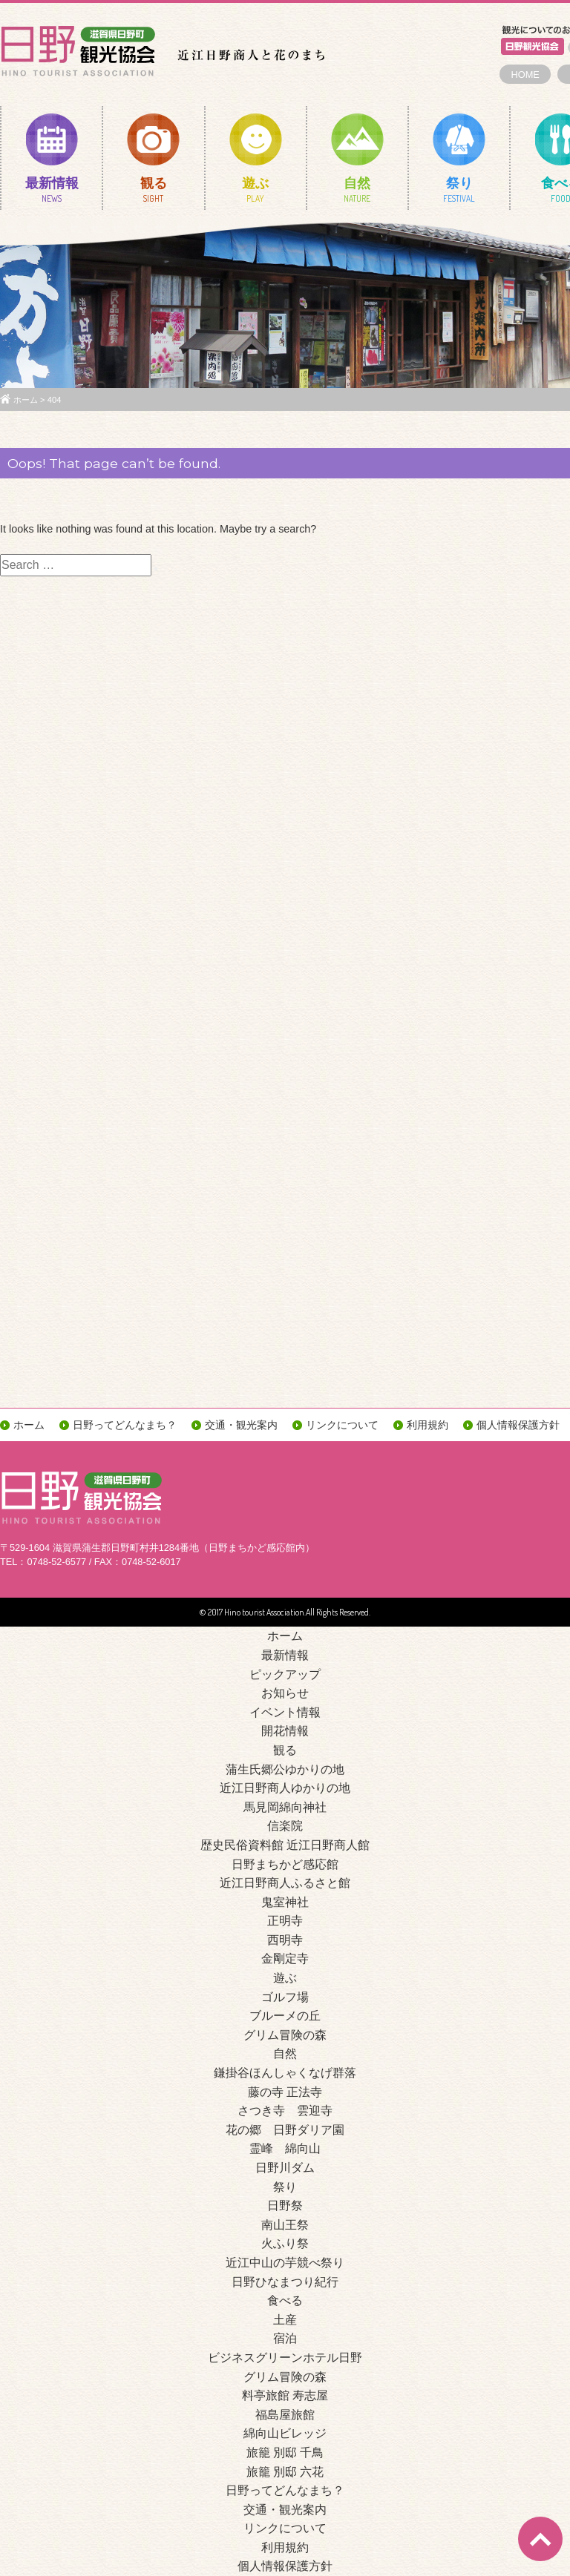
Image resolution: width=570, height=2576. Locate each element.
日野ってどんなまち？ (125, 1425)
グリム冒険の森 (285, 2035)
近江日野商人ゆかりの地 (285, 1788)
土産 (285, 2319)
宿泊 (285, 2338)
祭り (459, 193)
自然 (357, 193)
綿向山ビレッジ (285, 2433)
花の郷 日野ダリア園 (285, 2130)
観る (153, 193)
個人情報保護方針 (518, 1425)
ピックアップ (285, 1674)
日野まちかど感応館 (285, 1864)
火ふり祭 (285, 2243)
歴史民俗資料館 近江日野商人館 (285, 1845)
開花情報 (285, 1731)
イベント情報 (285, 1712)
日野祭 (285, 2205)
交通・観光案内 (241, 1425)
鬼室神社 (285, 1902)
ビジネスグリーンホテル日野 (285, 2357)
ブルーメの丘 (285, 2015)
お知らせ (285, 1693)
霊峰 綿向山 (285, 2148)
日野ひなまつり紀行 (285, 2282)
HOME (525, 74)
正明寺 (285, 1920)
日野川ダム (285, 2167)
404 (55, 399)
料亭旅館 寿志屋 (285, 2395)
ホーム (25, 399)
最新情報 (51, 193)
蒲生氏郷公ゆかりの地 (285, 1769)
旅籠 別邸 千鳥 (285, 2452)
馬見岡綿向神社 (285, 1807)
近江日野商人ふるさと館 (285, 1883)
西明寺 (285, 1940)
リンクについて (342, 1425)
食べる (285, 2300)
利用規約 (427, 1425)
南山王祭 (285, 2224)
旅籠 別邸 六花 (285, 2471)
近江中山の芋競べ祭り (285, 2262)
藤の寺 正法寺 (285, 2092)
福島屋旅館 (285, 2414)
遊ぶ (256, 193)
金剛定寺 (285, 1958)
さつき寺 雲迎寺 (285, 2110)
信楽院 (285, 1825)
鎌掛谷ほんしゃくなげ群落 (285, 2072)
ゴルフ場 (285, 1997)
